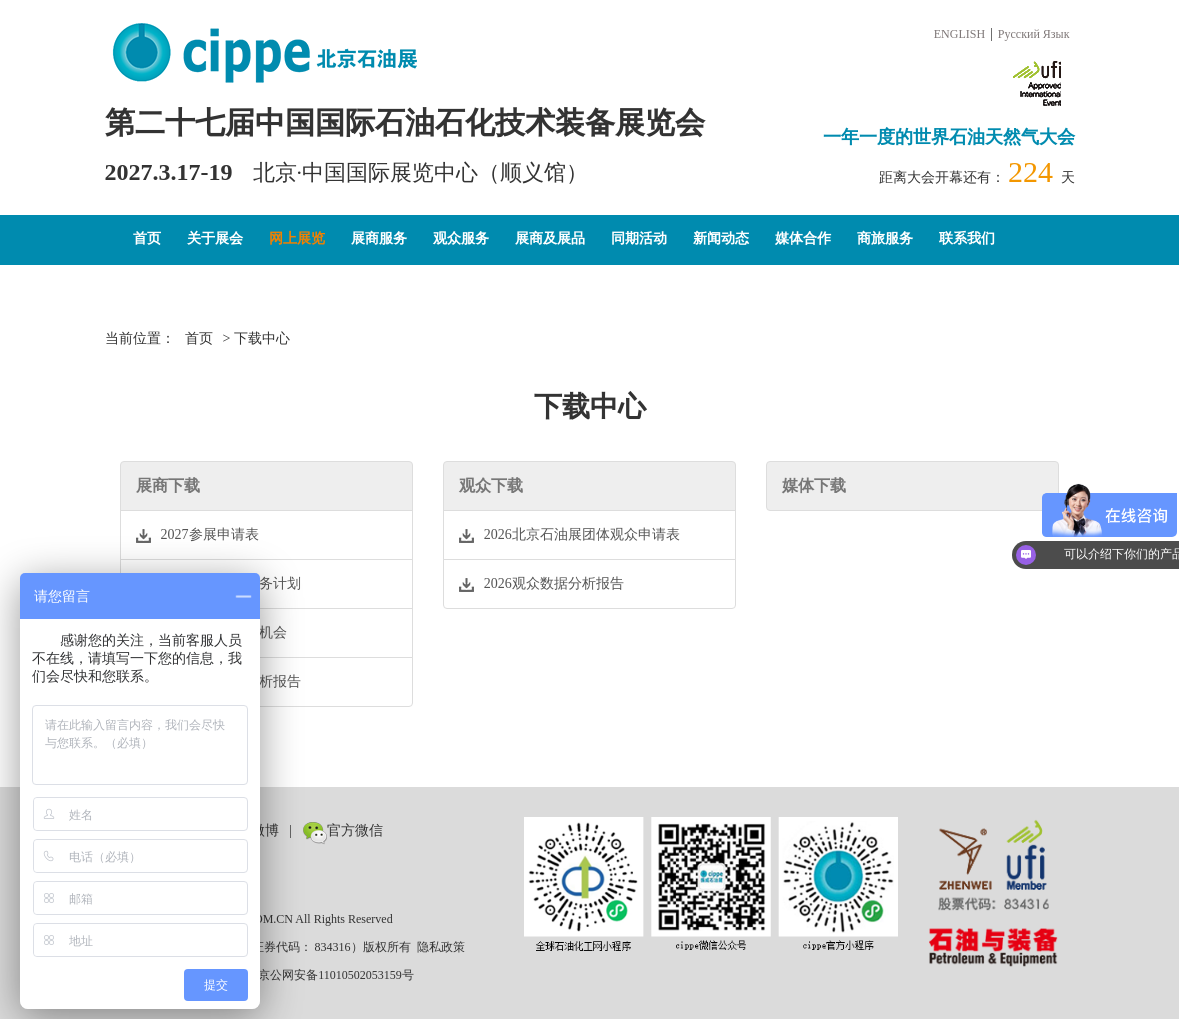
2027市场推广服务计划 (218, 584)
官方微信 (342, 830)
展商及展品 (550, 238)
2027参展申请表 (197, 535)
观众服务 (461, 238)
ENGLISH (959, 34)
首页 (147, 238)
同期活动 (639, 238)
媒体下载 (814, 485)
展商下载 (168, 485)
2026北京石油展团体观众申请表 (569, 535)
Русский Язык (1034, 34)
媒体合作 (803, 238)
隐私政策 (441, 947)
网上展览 (297, 238)
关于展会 (215, 238)
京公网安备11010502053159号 (326, 975)
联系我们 (967, 238)
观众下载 (491, 485)
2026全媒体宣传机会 (211, 633)
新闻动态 (721, 238)
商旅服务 (885, 238)
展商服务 (379, 238)
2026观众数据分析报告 (218, 682)
